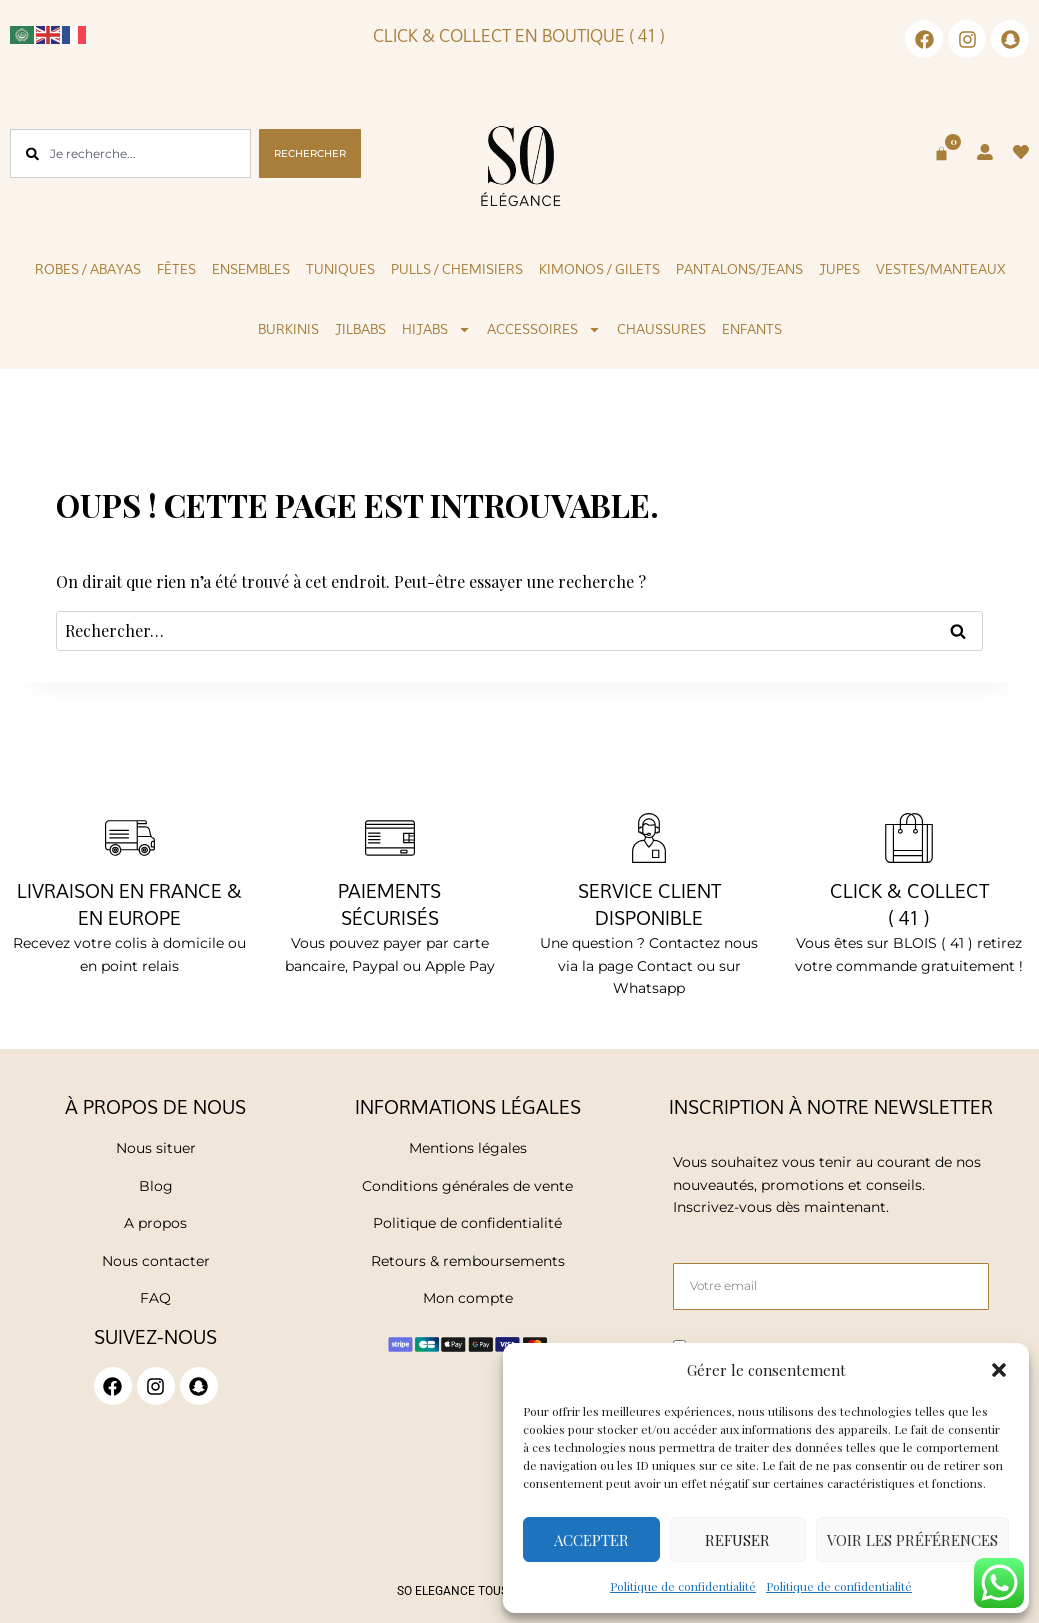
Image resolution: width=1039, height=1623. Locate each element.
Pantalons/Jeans (739, 269)
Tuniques (340, 269)
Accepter (591, 1540)
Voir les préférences (912, 1540)
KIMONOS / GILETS (599, 269)
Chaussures (661, 329)
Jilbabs (360, 329)
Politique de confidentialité (683, 1586)
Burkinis (288, 329)
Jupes (839, 269)
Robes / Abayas (88, 269)
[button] (999, 1370)
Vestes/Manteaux (940, 269)
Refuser (737, 1540)
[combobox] (130, 153)
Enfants (752, 329)
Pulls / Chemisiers (457, 269)
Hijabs (436, 329)
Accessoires (544, 329)
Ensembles (251, 269)
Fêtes (176, 269)
